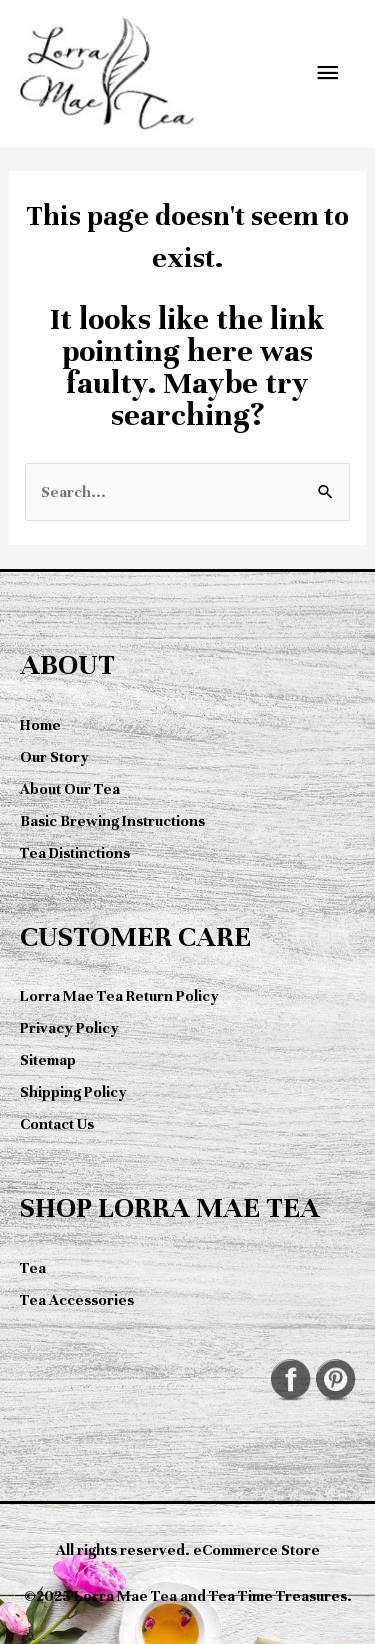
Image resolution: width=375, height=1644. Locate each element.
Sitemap (48, 1060)
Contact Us (57, 1124)
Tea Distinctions (75, 853)
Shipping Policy (73, 1092)
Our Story (54, 757)
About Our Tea (70, 789)
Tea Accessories (77, 1300)
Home (40, 725)
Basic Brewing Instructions (112, 821)
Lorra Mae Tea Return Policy (119, 996)
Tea (33, 1268)
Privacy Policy (69, 1028)
